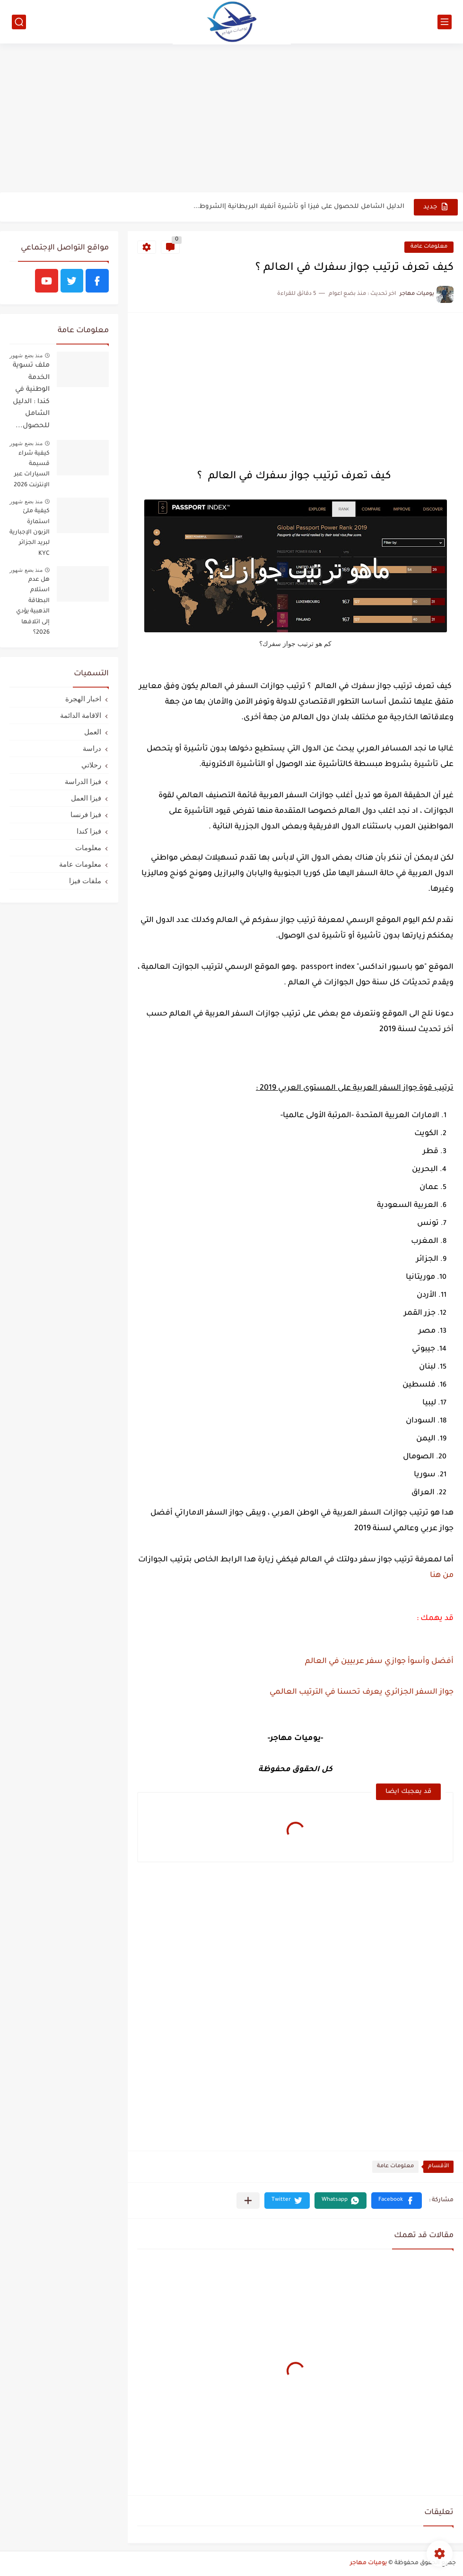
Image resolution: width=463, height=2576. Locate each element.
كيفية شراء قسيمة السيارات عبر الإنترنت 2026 (32, 469)
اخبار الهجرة (83, 699)
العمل (92, 732)
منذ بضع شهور (26, 355)
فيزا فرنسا (85, 814)
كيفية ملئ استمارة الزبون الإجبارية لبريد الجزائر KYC (29, 532)
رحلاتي (91, 765)
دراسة (92, 748)
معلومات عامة (429, 247)
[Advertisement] (231, 119)
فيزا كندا (89, 831)
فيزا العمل (86, 798)
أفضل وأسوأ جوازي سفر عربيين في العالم (379, 1661)
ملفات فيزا (85, 881)
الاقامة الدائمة (80, 715)
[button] (396, 2200)
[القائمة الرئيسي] (444, 22)
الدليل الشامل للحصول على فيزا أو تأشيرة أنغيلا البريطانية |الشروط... (298, 206)
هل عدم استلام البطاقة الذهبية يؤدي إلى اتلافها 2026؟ (33, 606)
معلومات (88, 848)
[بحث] (19, 22)
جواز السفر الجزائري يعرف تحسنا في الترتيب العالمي (361, 1692)
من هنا (441, 1575)
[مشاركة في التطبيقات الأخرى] (248, 2200)
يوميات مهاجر (368, 2563)
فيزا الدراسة (83, 781)
